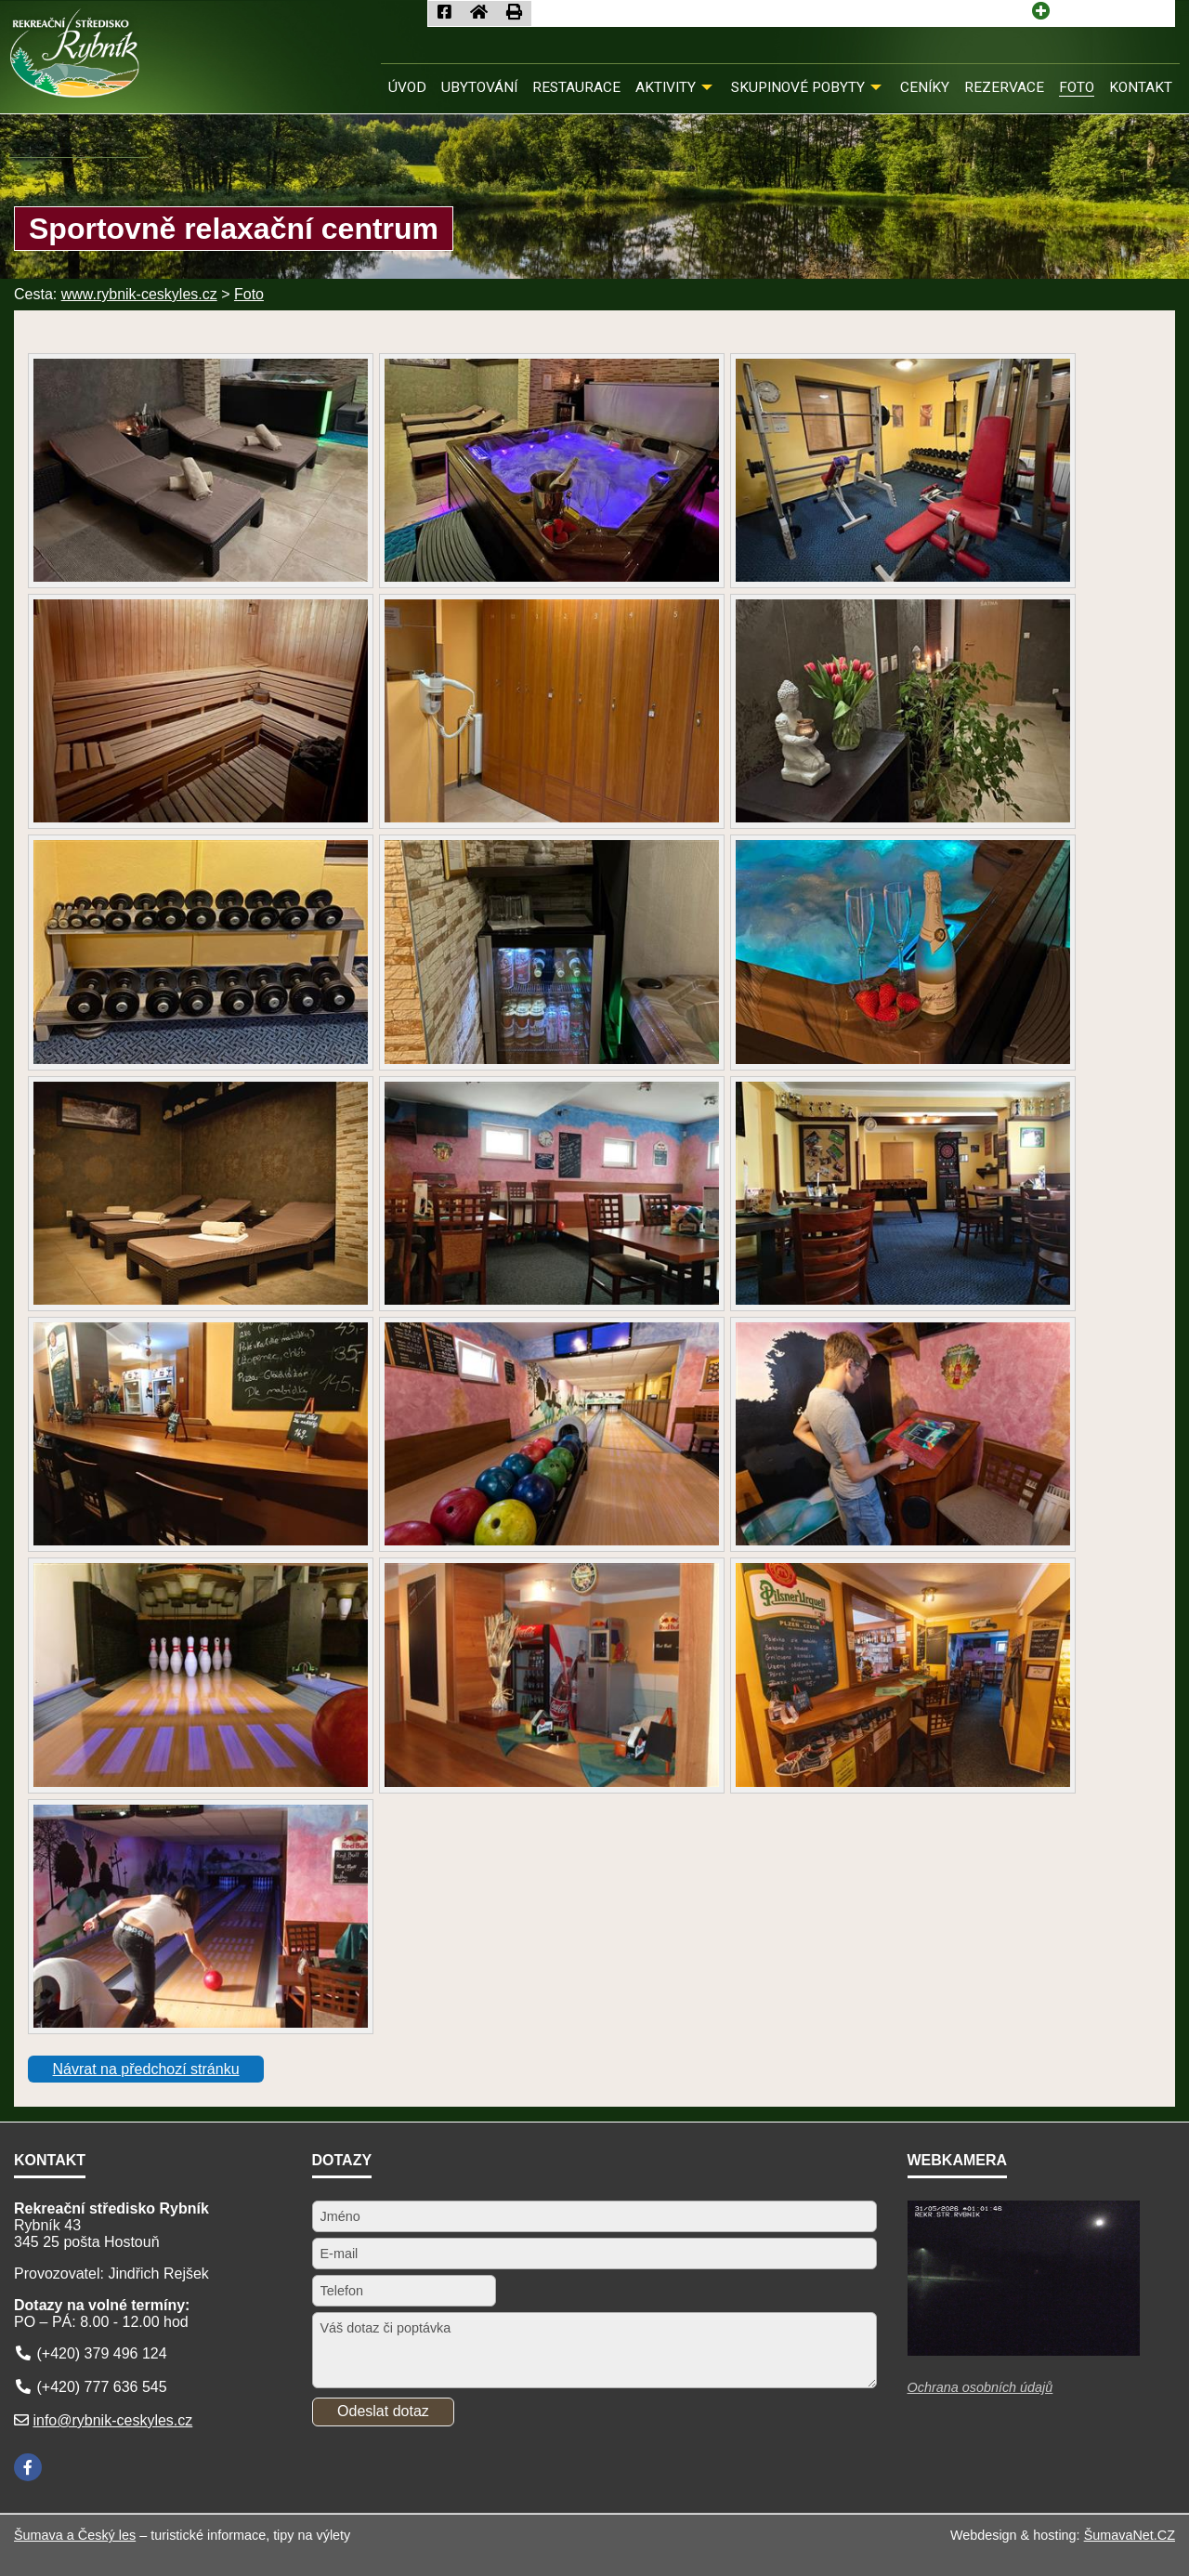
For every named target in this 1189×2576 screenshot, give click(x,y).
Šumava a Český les (75, 2535)
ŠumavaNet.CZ (1129, 2535)
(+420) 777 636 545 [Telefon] (101, 2387)
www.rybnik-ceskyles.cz (139, 294)
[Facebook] (28, 2467)
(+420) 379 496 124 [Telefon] (101, 2353)
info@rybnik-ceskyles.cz (112, 2420)
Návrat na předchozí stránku (146, 2069)
